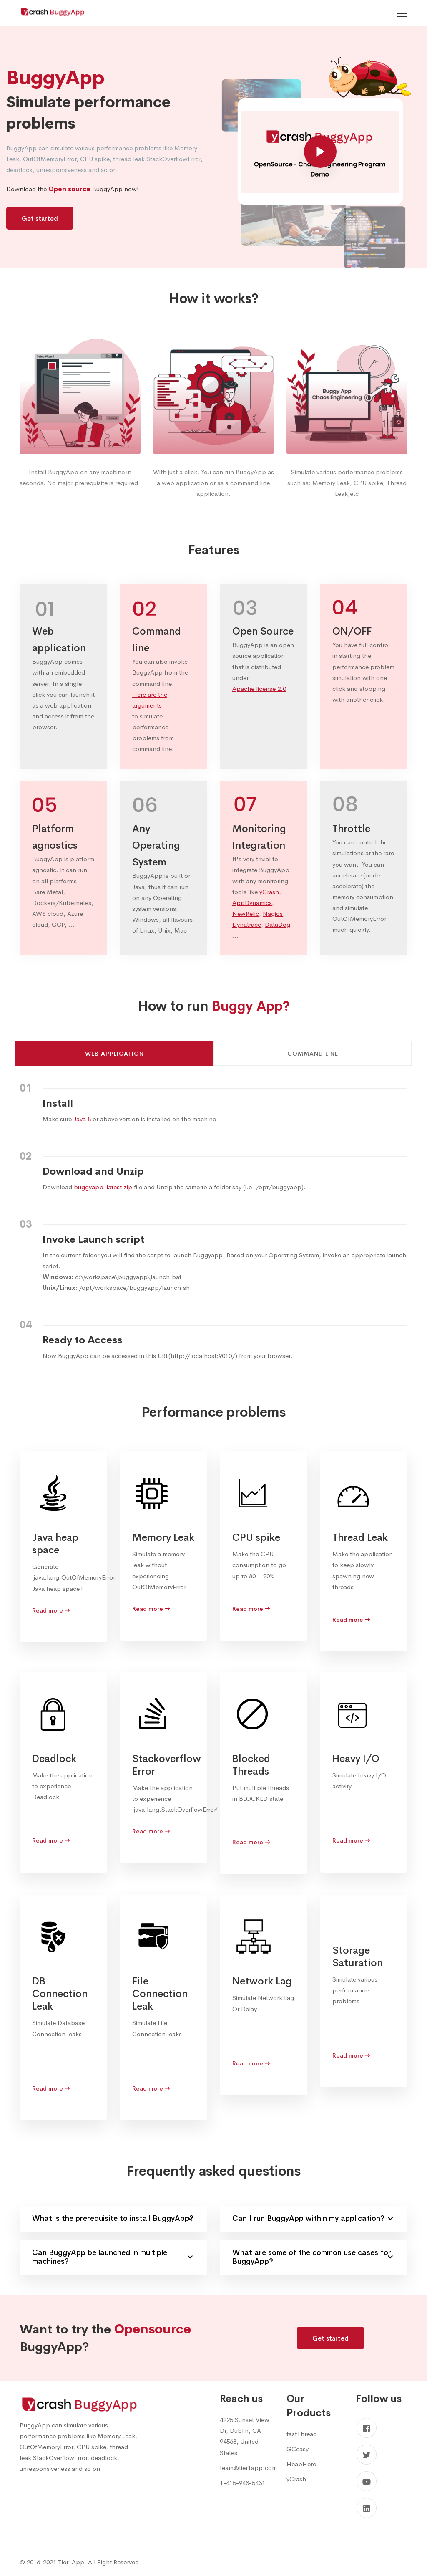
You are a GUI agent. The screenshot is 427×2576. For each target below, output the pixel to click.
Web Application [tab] (114, 1053)
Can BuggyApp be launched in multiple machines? (112, 2257)
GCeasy (297, 2449)
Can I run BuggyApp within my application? (312, 2218)
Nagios (273, 914)
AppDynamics (252, 903)
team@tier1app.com (248, 2468)
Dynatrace (246, 924)
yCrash (269, 892)
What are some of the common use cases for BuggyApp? (312, 2257)
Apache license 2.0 (259, 689)
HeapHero (301, 2464)
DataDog (277, 924)
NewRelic (245, 914)
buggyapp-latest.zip (103, 1187)
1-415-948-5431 (242, 2483)
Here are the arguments (149, 699)
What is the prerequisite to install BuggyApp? (112, 2218)
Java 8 (82, 1119)
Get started (40, 218)
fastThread (301, 2434)
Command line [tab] (312, 1053)
